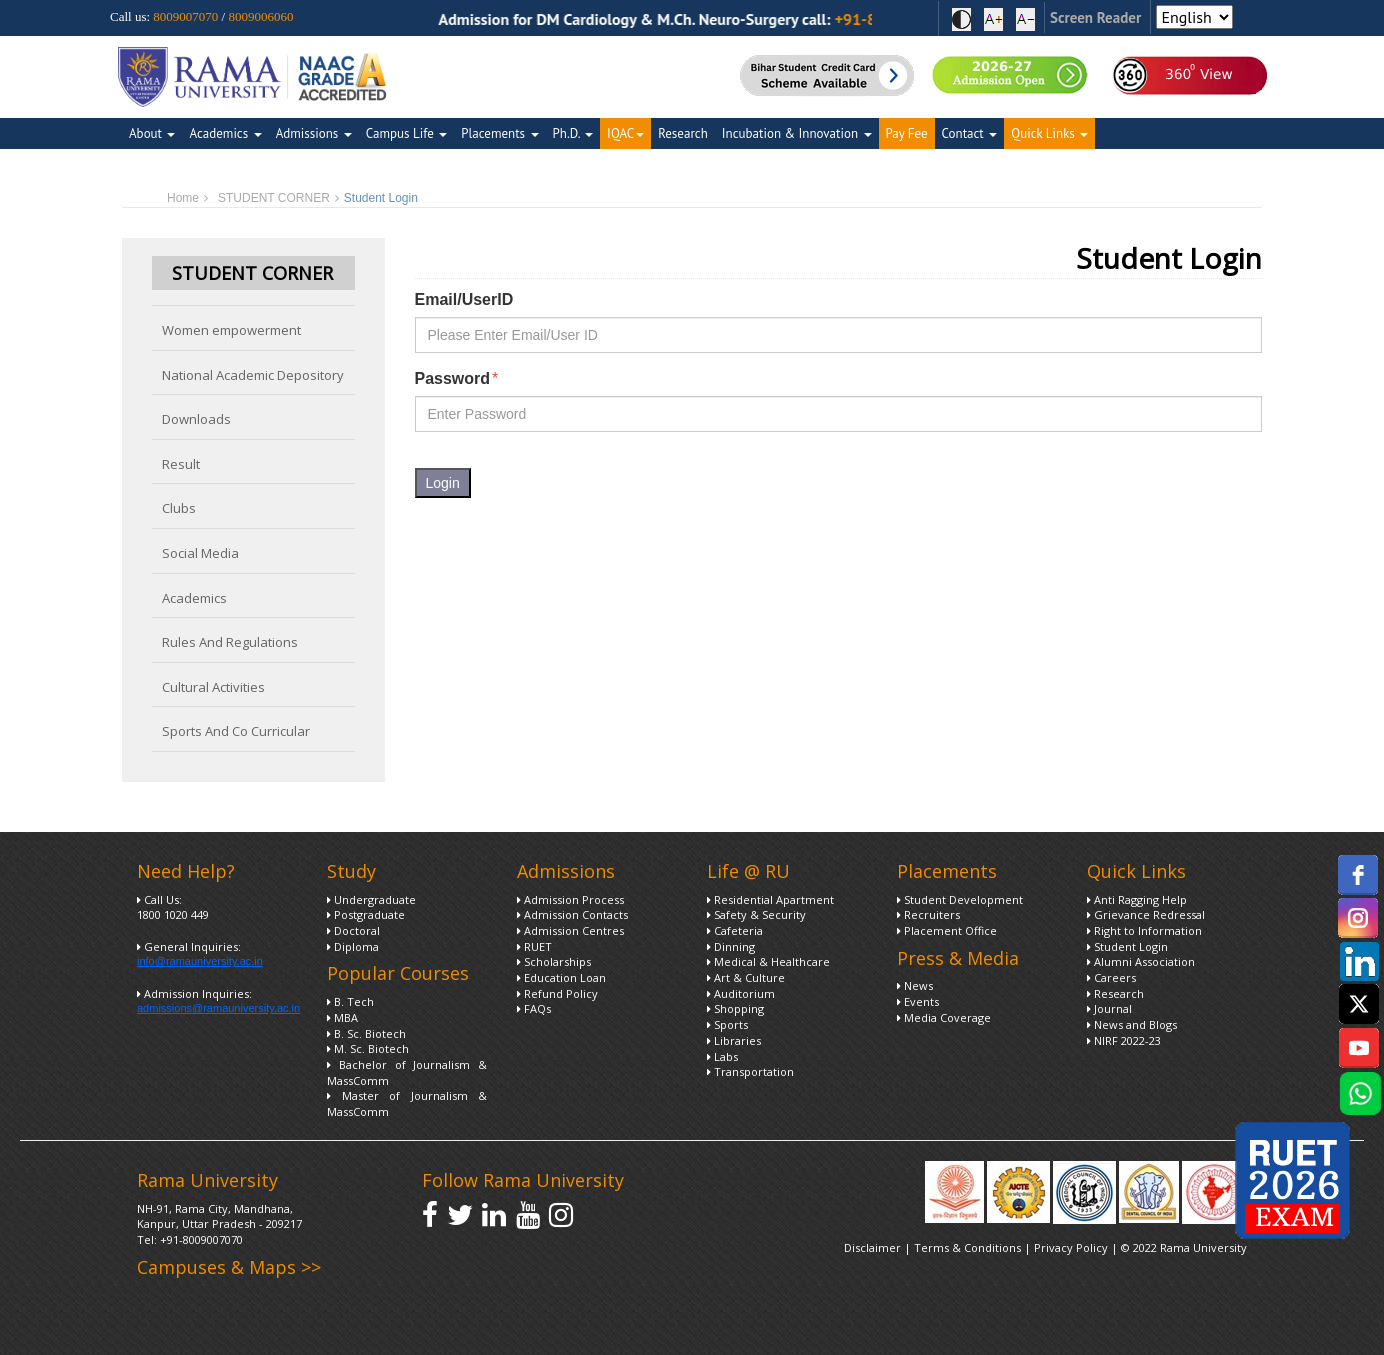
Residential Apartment (770, 899)
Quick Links (1049, 133)
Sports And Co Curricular (236, 731)
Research (683, 133)
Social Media (200, 553)
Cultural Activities (213, 687)
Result (181, 464)
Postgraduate (366, 914)
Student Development (960, 899)
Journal (1109, 1008)
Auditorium (741, 993)
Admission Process (570, 899)
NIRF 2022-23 (1124, 1040)
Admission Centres (570, 930)
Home (183, 198)
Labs (722, 1056)
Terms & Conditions (967, 1247)
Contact (970, 133)
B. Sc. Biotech (366, 1033)
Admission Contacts (572, 914)
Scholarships (554, 961)
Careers (1111, 977)
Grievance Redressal (1146, 914)
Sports (727, 1024)
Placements (499, 133)
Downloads (196, 419)
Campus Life (406, 133)
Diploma (353, 946)
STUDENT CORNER (274, 198)
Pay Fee (907, 133)
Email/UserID (464, 299)
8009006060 (260, 16)
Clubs (179, 508)
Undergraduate (371, 899)
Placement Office (947, 930)
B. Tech (350, 1001)
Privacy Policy (1072, 1247)
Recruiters (928, 914)
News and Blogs (1132, 1024)
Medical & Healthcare (768, 961)
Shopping (735, 1008)
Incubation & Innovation (797, 133)
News (915, 985)
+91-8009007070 (201, 1239)
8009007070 (185, 16)
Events (918, 1001)
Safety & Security (756, 914)
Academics (225, 133)
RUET (534, 946)
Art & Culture (746, 977)
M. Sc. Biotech (368, 1048)
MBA (342, 1017)
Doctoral (353, 930)
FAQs (534, 1008)
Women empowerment (231, 330)
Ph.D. (573, 133)
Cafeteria (735, 930)
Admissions (314, 133)
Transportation (750, 1071)
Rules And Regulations (230, 642)
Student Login (1127, 946)
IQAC (625, 133)
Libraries (734, 1040)
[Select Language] (1194, 17)
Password (457, 379)
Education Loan (561, 977)
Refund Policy (557, 993)
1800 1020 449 (173, 914)
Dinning (731, 946)
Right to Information (1144, 930)
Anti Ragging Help (1137, 899)
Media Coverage (944, 1017)
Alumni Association (1141, 961)
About (152, 133)
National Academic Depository (253, 375)
